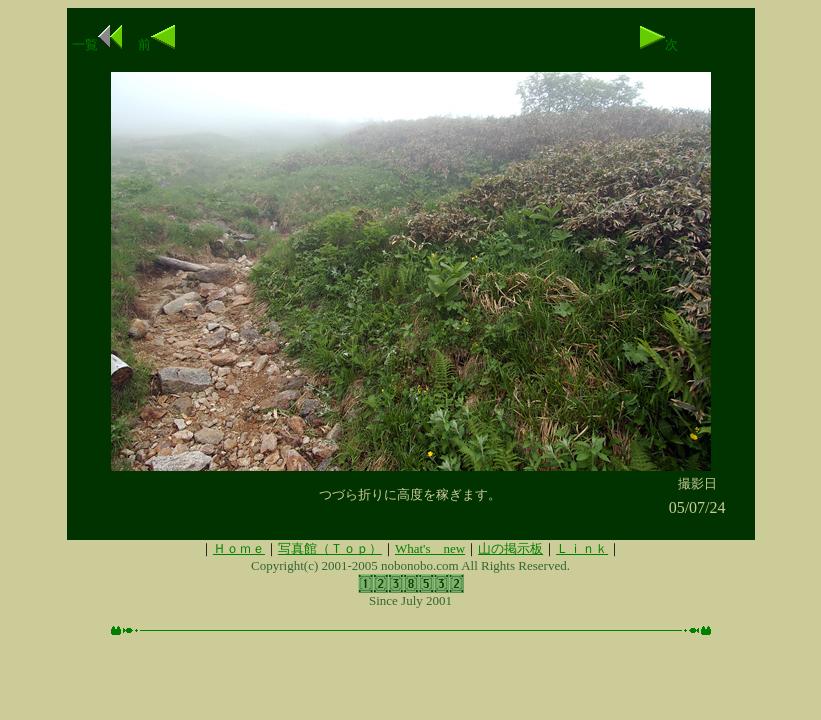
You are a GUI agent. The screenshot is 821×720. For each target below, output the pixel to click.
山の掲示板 (510, 548)
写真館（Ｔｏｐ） (330, 548)
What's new (430, 548)
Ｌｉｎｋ (582, 548)
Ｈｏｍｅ (239, 548)
